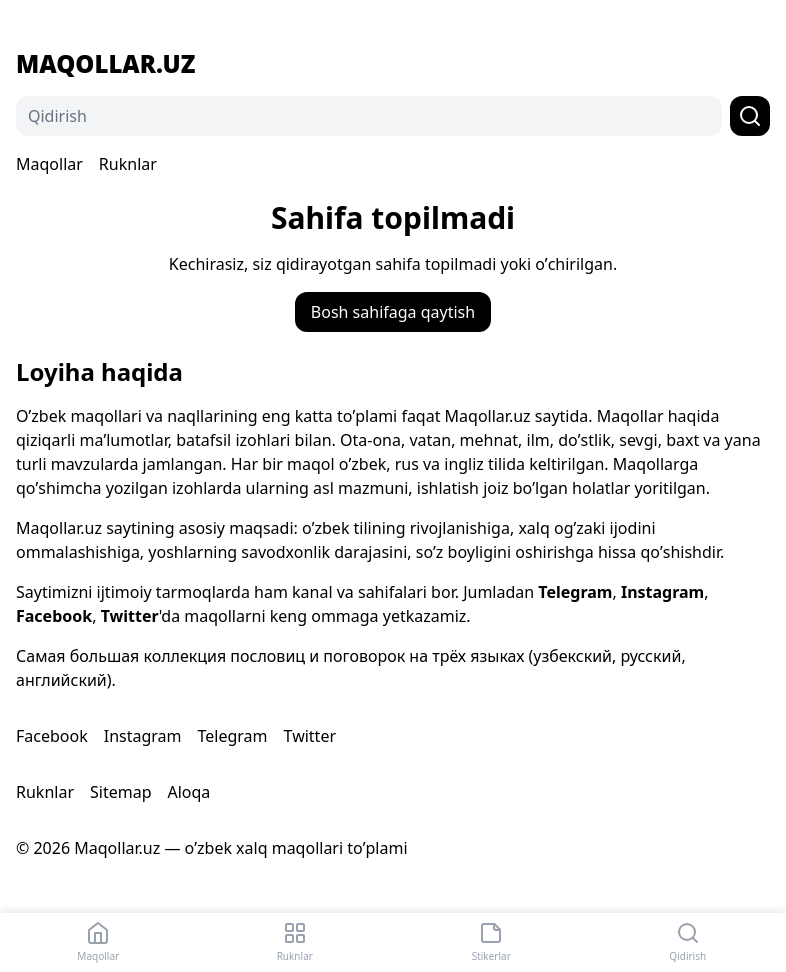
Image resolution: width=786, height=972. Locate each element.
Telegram (575, 592)
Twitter (130, 616)
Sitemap (121, 792)
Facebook (54, 616)
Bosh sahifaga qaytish (393, 312)
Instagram (662, 592)
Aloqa (188, 792)
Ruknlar (128, 164)
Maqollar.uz (105, 64)
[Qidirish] (369, 116)
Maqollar (49, 164)
